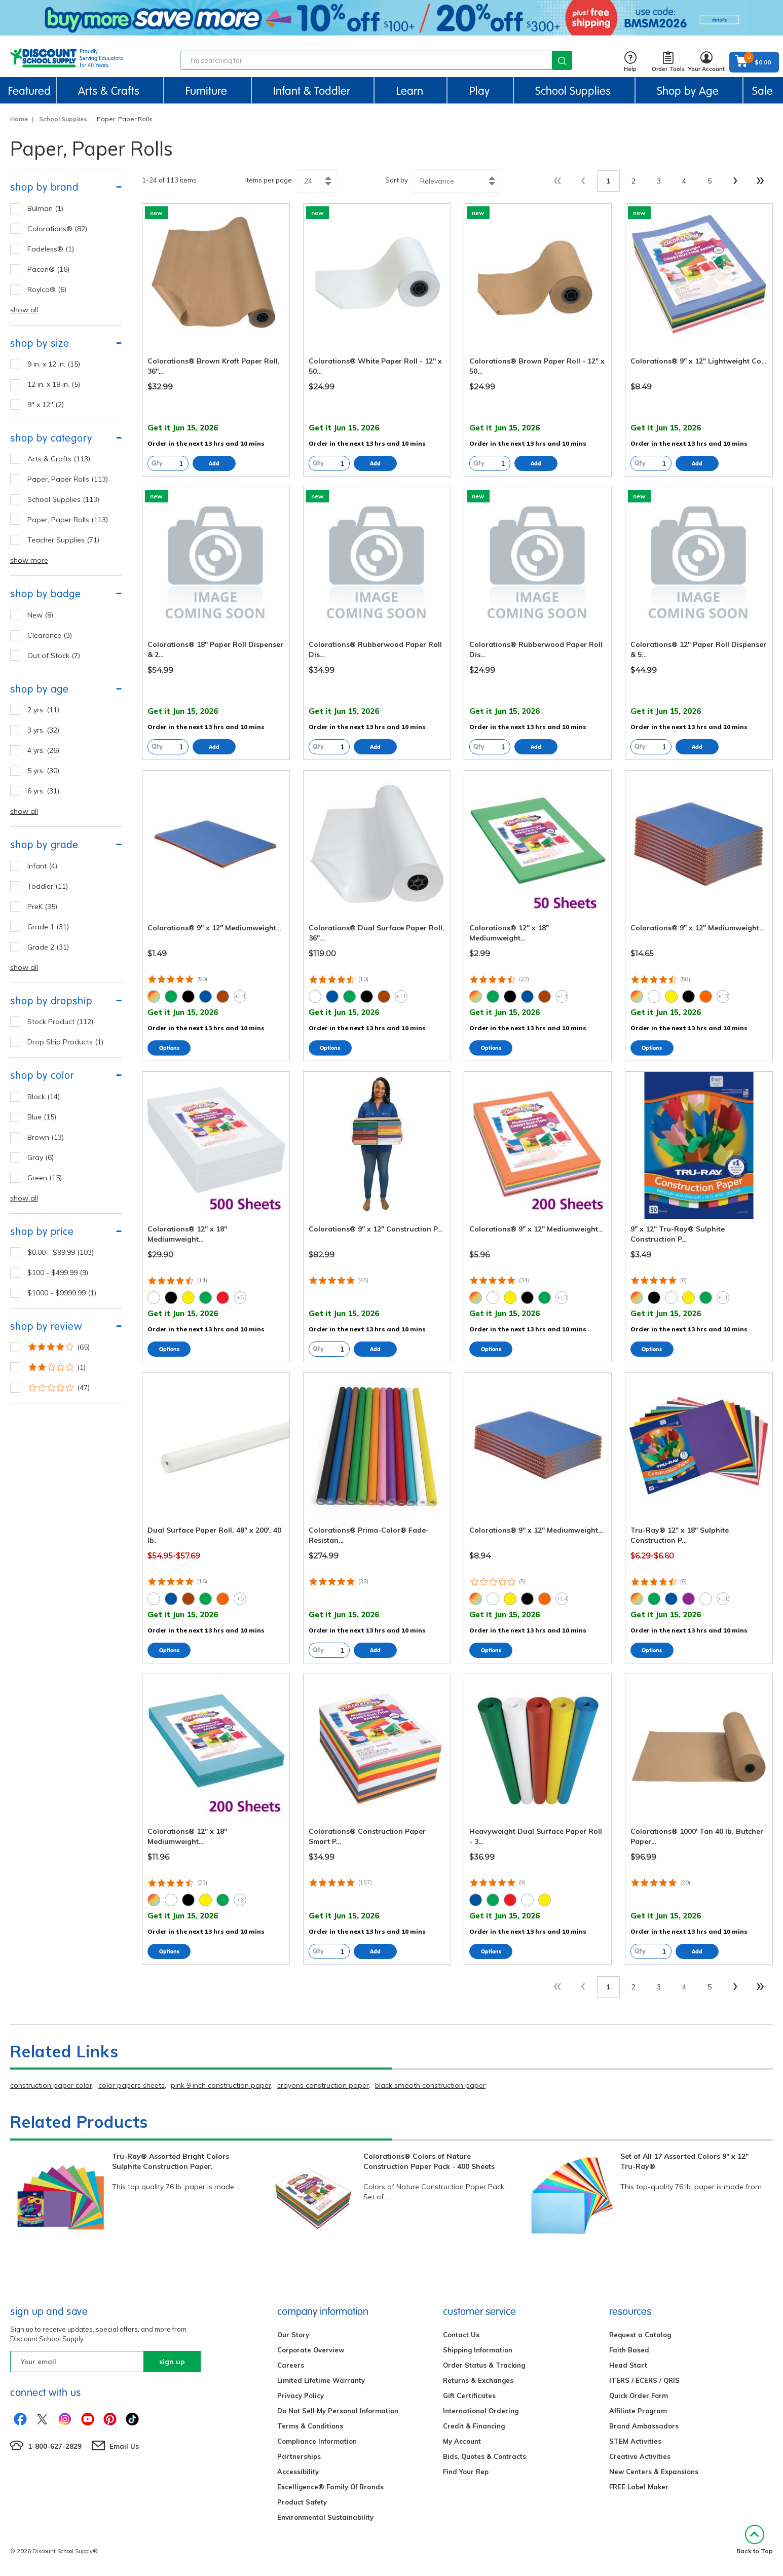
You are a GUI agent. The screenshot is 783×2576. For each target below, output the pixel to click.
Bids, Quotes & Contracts (484, 2456)
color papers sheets (131, 2085)
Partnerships (299, 2456)
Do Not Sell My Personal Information (337, 2411)
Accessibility (298, 2472)
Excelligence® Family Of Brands (330, 2487)
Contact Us (461, 2335)
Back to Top (754, 2540)
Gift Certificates (469, 2395)
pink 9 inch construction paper (221, 2085)
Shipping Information (477, 2350)
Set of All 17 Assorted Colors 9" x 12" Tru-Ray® (684, 2161)
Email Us (124, 2446)
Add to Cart (214, 463)
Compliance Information (317, 2441)
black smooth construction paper (430, 2085)
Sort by (396, 180)
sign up (172, 2361)
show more (29, 560)
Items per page (268, 180)
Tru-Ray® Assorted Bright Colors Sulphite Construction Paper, (170, 2161)
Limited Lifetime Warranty (321, 2380)
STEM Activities (635, 2441)
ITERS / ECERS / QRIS (644, 2380)
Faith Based (629, 2350)
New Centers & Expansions (653, 2472)
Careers (290, 2365)
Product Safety (302, 2502)
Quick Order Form (638, 2395)
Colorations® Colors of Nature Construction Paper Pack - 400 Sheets (429, 2161)
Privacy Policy (300, 2395)
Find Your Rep (466, 2472)
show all (24, 309)
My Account (462, 2441)
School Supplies (63, 119)
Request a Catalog (640, 2335)
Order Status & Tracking (484, 2365)
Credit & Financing (474, 2426)
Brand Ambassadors (644, 2426)
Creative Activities (639, 2456)
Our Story (293, 2335)
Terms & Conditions (310, 2426)
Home (19, 119)
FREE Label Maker (638, 2487)
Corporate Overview (310, 2350)
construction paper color (51, 2085)
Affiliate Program (638, 2411)
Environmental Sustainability (325, 2517)
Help (630, 62)
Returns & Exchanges (478, 2380)
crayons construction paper (323, 2085)
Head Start (628, 2365)
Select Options (169, 1047)
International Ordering (480, 2411)
